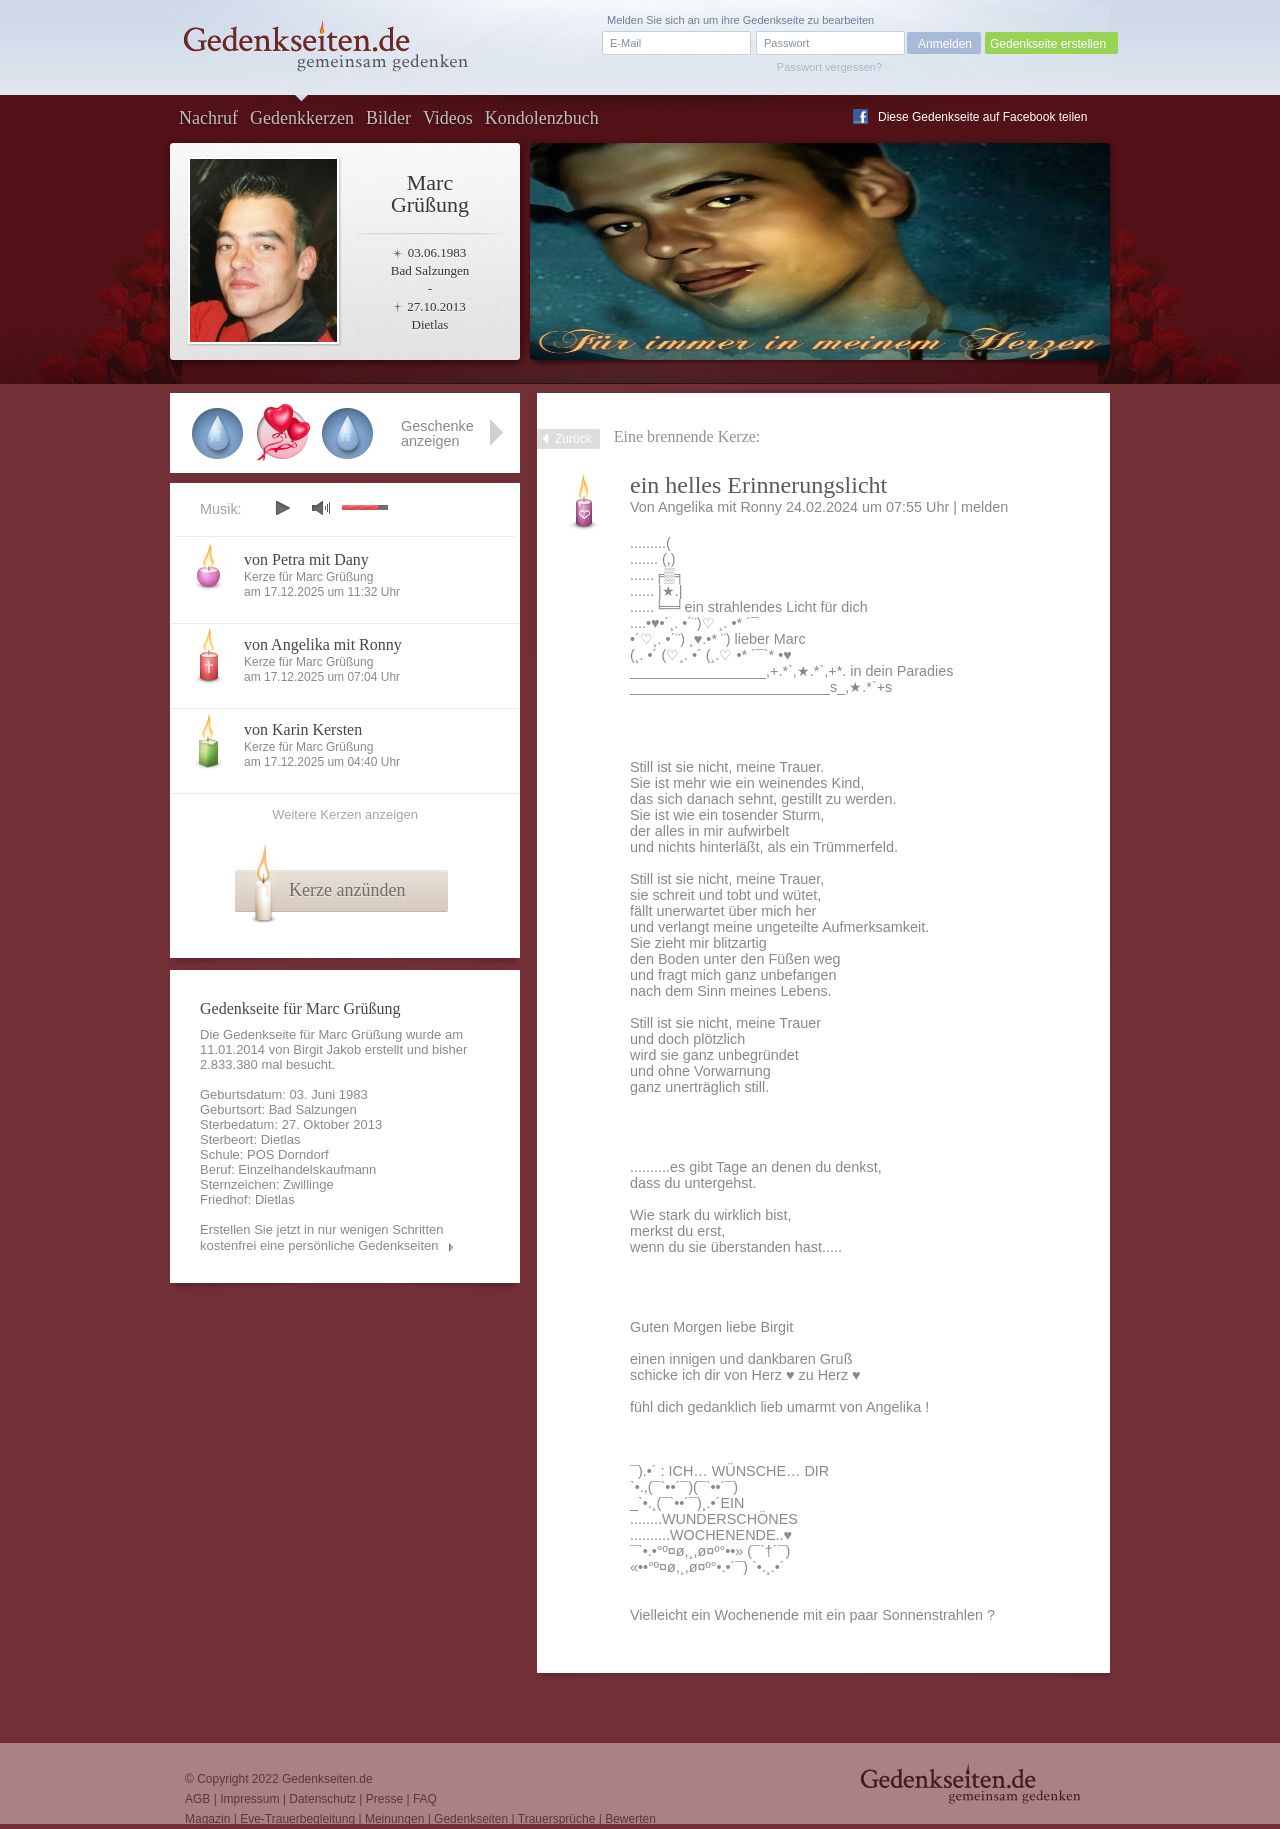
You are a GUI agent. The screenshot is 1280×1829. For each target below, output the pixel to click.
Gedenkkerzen (302, 118)
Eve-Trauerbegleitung (297, 1819)
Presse (384, 1799)
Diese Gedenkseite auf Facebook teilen (982, 117)
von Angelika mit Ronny (323, 644)
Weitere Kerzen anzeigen (345, 814)
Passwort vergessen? (829, 67)
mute (321, 507)
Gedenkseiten (471, 1819)
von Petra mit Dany (306, 559)
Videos (448, 118)
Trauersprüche (557, 1819)
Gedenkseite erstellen (1048, 44)
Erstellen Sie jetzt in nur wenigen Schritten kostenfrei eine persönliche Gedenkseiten (322, 1237)
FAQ (425, 1799)
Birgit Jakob (327, 1049)
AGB (197, 1799)
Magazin (207, 1819)
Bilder (388, 118)
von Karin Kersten (303, 729)
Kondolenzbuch (542, 118)
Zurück (573, 439)
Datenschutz (322, 1799)
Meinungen (394, 1819)
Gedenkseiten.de (327, 1779)
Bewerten (630, 1819)
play (282, 508)
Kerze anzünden (347, 890)
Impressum (249, 1799)
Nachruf (208, 118)
